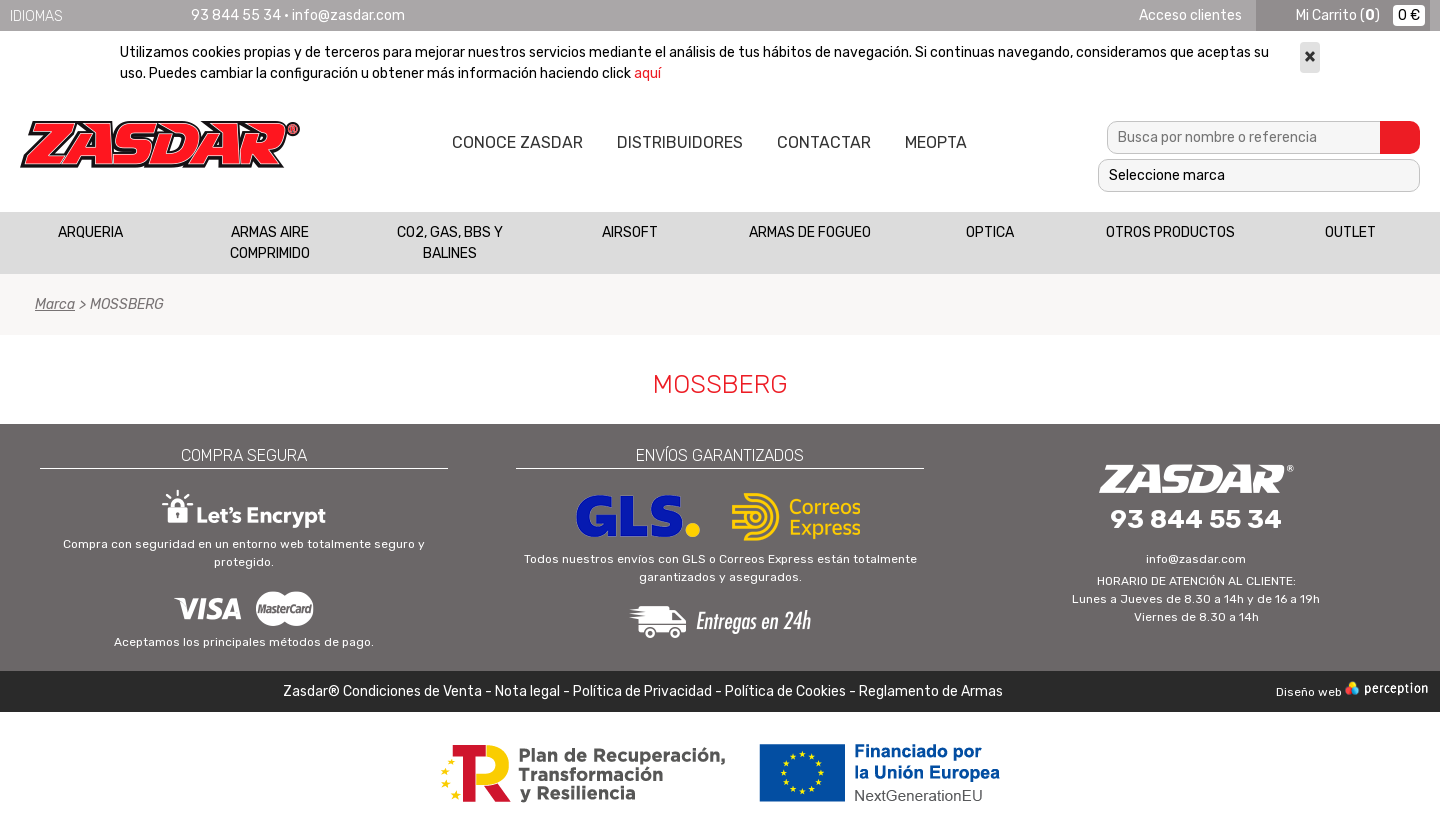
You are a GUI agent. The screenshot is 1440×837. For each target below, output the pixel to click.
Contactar (824, 142)
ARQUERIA (90, 232)
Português (156, 16)
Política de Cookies (785, 691)
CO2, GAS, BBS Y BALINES (450, 243)
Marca (55, 304)
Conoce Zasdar (517, 142)
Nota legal (529, 691)
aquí (647, 73)
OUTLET (1350, 232)
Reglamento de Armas (931, 691)
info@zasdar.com (348, 15)
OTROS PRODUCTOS (1170, 232)
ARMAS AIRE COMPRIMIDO (270, 243)
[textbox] (1244, 137)
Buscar (1400, 137)
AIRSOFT (630, 232)
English (104, 16)
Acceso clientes (1190, 15)
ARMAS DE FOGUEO (810, 232)
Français (130, 16)
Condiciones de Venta (412, 691)
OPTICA (990, 232)
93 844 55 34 (236, 15)
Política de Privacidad (642, 691)
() (1338, 15)
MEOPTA (936, 142)
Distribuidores (680, 142)
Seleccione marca (1167, 175)
